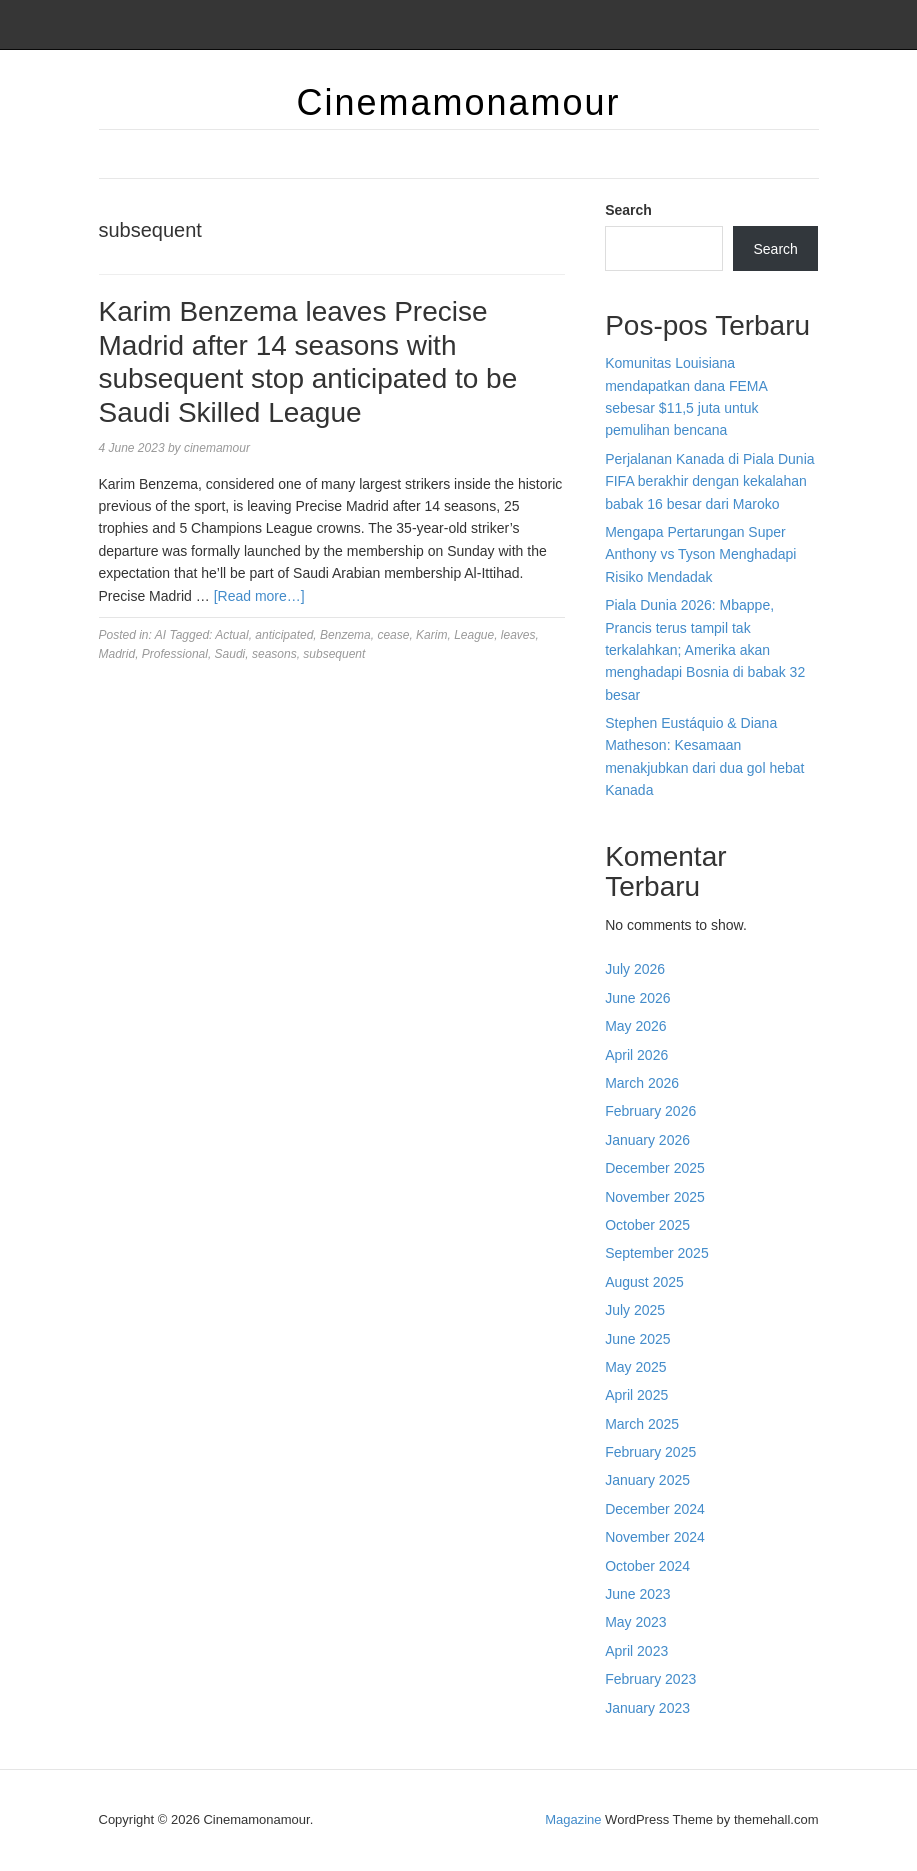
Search (628, 210)
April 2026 (636, 1055)
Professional (175, 654)
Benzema (345, 635)
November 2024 (655, 1537)
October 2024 (647, 1566)
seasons (274, 654)
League (474, 635)
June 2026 (637, 998)
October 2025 (647, 1225)
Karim (431, 635)
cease (393, 635)
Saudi (230, 654)
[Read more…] (259, 596)
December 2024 (655, 1509)
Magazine (573, 1819)
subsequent (334, 654)
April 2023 (636, 1651)
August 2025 (644, 1282)
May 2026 (635, 1026)
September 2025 (657, 1253)
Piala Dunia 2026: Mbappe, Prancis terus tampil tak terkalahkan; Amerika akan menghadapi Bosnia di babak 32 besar (705, 650)
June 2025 (637, 1339)
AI (160, 635)
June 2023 (637, 1594)
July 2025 (635, 1310)
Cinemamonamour (458, 102)
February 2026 (650, 1111)
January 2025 (647, 1480)
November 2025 (655, 1197)
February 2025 (650, 1452)
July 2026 (635, 969)
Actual (231, 635)
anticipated (284, 635)
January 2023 (647, 1708)
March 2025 (642, 1424)
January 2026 (647, 1140)
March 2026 (642, 1083)
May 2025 (635, 1367)
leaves (518, 635)
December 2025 (655, 1168)
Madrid (117, 654)
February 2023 (650, 1679)
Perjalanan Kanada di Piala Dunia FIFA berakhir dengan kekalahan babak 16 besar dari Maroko (709, 481)
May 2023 (635, 1622)
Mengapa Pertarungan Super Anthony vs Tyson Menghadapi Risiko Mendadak (700, 554)
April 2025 (636, 1395)
